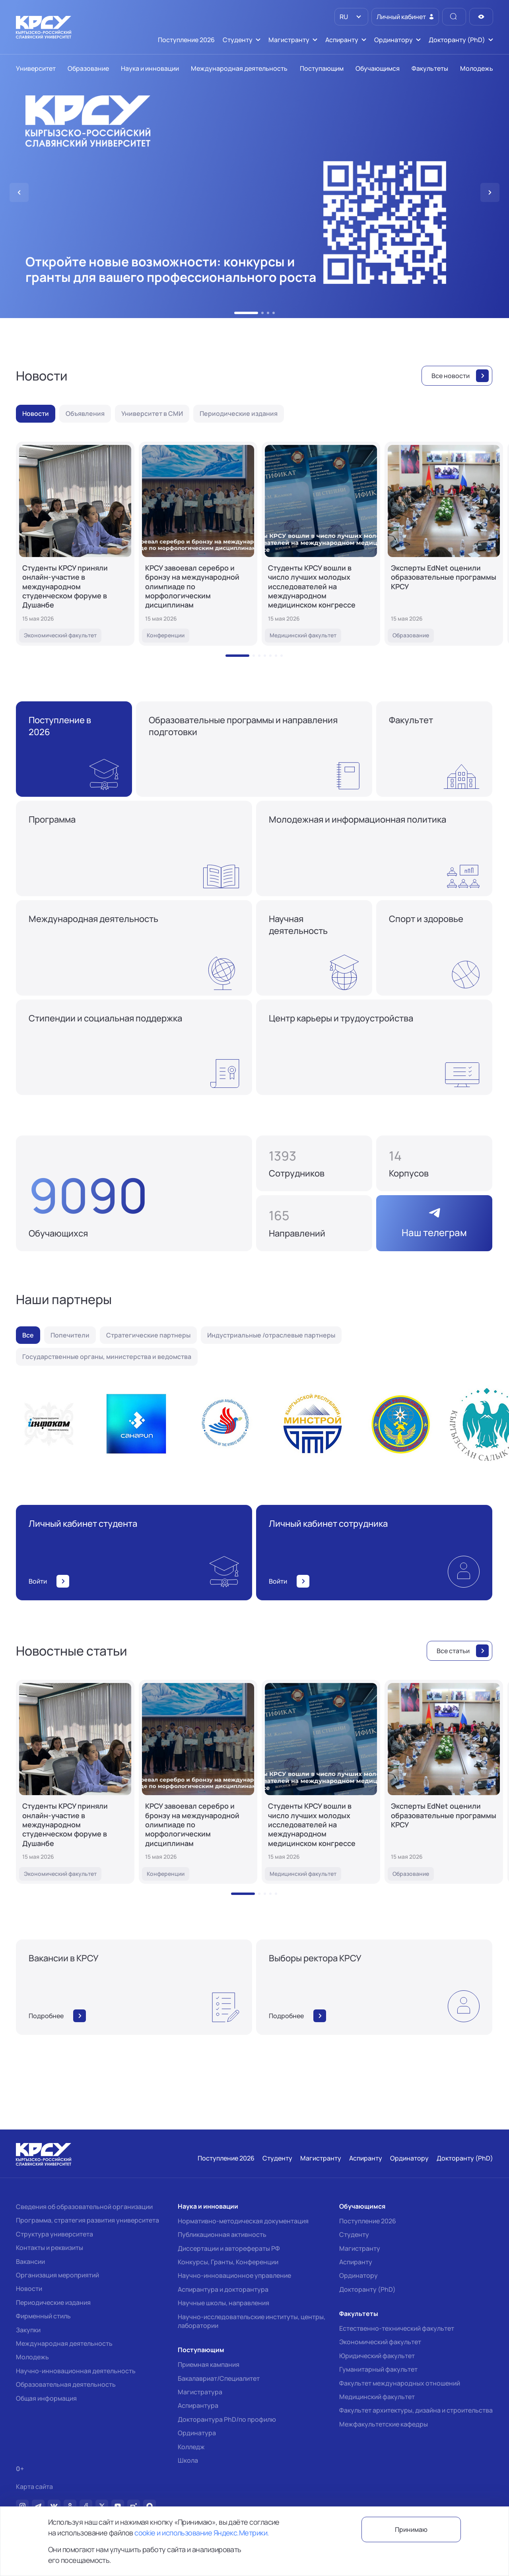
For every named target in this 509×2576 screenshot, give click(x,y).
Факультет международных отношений (399, 2383)
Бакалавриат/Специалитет (219, 2378)
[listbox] (351, 16)
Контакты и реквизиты (49, 2247)
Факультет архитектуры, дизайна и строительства (416, 2410)
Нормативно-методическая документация (243, 2221)
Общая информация (46, 2398)
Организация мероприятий (57, 2275)
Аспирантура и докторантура (223, 2289)
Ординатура (197, 2432)
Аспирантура (198, 2405)
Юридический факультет (377, 2355)
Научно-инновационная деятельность (76, 2370)
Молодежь (32, 2357)
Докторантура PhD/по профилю (227, 2419)
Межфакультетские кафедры (383, 2424)
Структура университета (54, 2234)
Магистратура (200, 2392)
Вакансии (30, 2261)
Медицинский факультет (377, 2396)
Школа (188, 2460)
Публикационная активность (222, 2234)
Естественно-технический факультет (396, 2328)
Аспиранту (355, 2262)
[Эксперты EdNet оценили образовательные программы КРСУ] (444, 544)
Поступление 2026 (367, 2221)
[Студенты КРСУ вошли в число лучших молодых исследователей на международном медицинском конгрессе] (321, 544)
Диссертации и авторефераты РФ (229, 2248)
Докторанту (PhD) (367, 2289)
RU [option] (343, 16)
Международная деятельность (64, 2343)
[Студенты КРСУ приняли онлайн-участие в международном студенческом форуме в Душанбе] (75, 544)
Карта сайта (34, 2487)
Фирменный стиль (43, 2316)
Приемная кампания (208, 2364)
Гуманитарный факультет (378, 2369)
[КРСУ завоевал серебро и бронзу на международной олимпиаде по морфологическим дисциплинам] (198, 544)
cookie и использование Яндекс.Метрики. (201, 2532)
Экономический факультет (380, 2341)
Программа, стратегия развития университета (87, 2220)
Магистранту (359, 2248)
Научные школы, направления (223, 2302)
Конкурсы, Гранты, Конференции (228, 2262)
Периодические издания (53, 2302)
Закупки (28, 2330)
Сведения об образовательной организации (84, 2206)
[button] (246, 313)
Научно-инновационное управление (234, 2275)
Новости (29, 2288)
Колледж (191, 2446)
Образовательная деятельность (66, 2384)
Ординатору (358, 2275)
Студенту (354, 2234)
